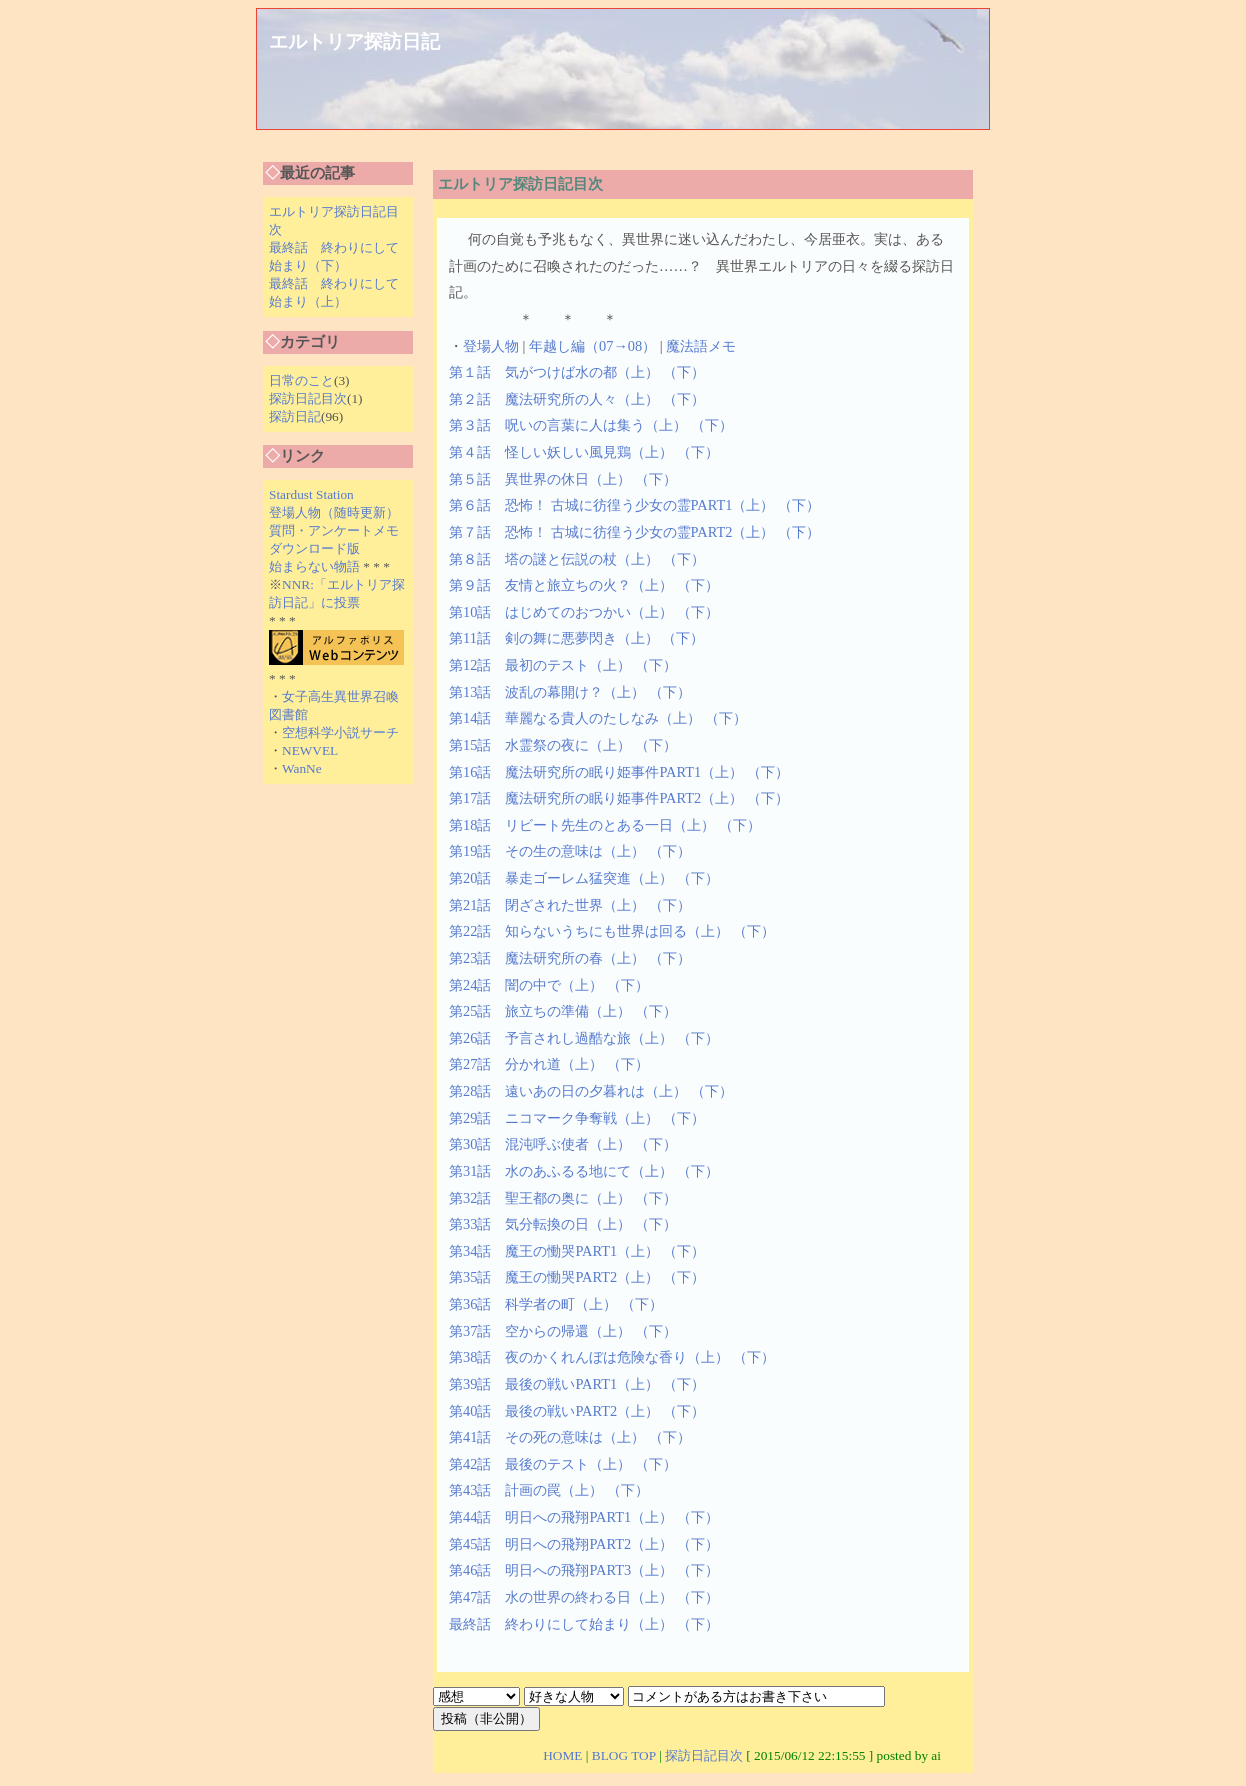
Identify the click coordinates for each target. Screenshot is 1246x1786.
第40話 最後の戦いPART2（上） (554, 1411)
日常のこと (301, 380)
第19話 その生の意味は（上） (547, 851)
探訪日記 (295, 416)
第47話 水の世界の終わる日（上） (561, 1597)
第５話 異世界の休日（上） (540, 479)
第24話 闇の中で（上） (526, 985)
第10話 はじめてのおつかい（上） (561, 612)
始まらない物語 (314, 566)
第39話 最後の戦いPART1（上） (554, 1384)
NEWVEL (310, 750)
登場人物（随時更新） (334, 512)
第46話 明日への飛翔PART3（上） (561, 1570)
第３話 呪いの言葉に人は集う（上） (568, 425)
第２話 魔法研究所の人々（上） (554, 399)
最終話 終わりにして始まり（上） (561, 1624)
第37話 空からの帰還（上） (540, 1331)
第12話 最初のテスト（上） (540, 665)
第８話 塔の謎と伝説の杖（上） (554, 559)
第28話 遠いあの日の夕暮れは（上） (568, 1091)
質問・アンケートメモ (334, 530)
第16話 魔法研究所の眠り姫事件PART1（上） (596, 772)
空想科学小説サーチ (340, 732)
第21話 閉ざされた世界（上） (547, 905)
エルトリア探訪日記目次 (520, 184)
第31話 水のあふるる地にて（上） (561, 1171)
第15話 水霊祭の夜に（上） (540, 745)
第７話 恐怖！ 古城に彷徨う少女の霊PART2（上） (611, 532)
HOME (562, 1755)
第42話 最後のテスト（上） (540, 1464)
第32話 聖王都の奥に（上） (540, 1198)
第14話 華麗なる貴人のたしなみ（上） (575, 718)
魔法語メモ (701, 346)
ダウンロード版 (314, 548)
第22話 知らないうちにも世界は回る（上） (589, 931)
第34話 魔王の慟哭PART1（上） (554, 1251)
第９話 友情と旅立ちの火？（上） (561, 585)
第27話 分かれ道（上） (526, 1064)
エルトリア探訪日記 (354, 41)
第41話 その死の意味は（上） (547, 1437)
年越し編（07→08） (592, 346)
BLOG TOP (624, 1755)
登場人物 (491, 346)
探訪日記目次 (308, 398)
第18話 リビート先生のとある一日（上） (582, 825)
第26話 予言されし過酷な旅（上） (561, 1038)
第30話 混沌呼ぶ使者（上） (540, 1144)
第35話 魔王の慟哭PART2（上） (554, 1277)
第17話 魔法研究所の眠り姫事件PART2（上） (596, 798)
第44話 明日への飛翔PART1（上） (561, 1517)
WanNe (302, 768)
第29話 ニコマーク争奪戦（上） (554, 1118)
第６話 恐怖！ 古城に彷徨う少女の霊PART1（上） (611, 505)
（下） (684, 372)
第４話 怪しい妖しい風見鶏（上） (561, 452)
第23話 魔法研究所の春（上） (547, 958)
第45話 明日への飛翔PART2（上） (561, 1544)
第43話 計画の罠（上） (526, 1490)
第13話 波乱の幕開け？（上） (547, 692)
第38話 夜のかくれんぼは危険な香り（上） (589, 1357)
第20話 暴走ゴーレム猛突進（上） (561, 878)
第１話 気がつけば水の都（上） (554, 372)
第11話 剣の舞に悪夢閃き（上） (554, 638)
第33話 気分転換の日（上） (540, 1224)
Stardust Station (311, 494)
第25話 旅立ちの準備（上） (540, 1011)
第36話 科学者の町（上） (533, 1304)
